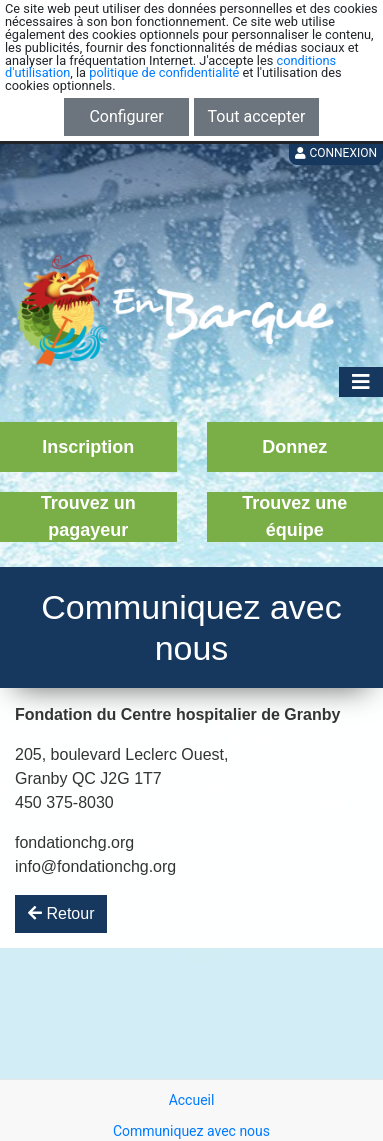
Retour (61, 913)
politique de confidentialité (164, 72)
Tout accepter (257, 116)
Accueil (192, 1100)
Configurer (126, 116)
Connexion (336, 153)
